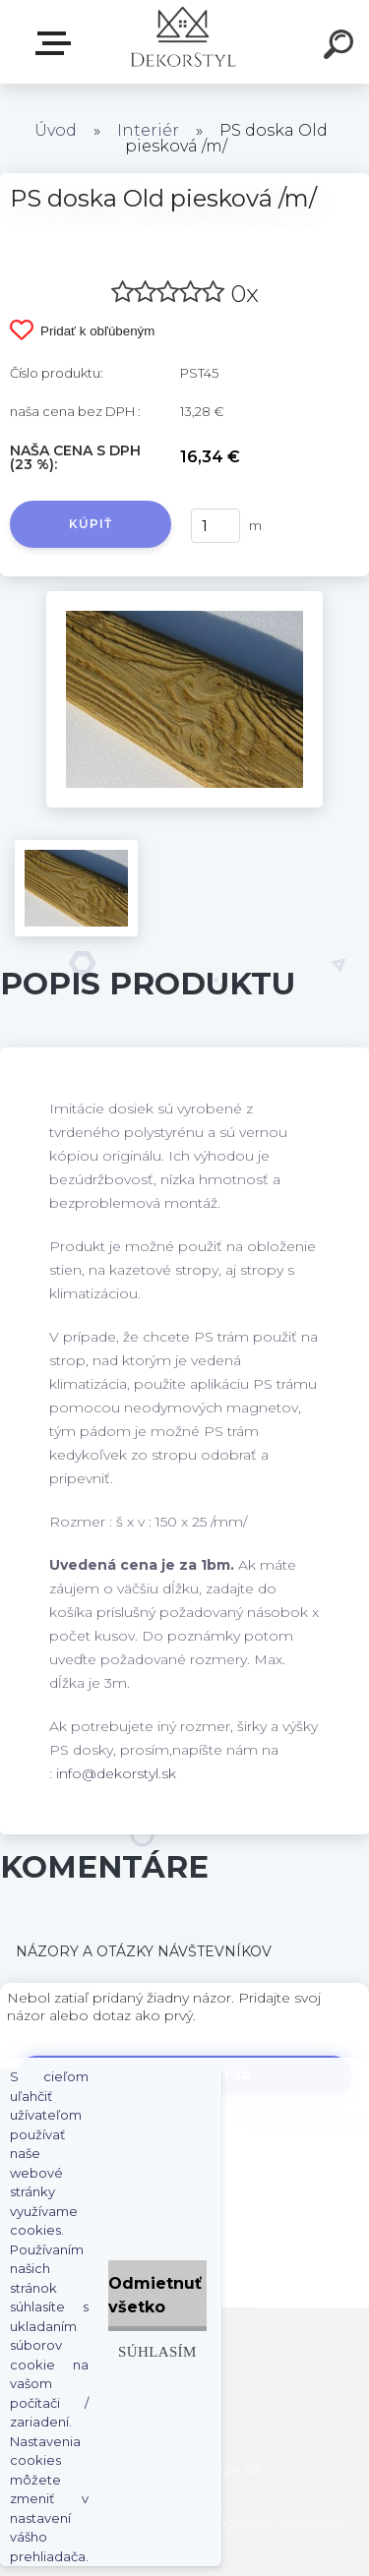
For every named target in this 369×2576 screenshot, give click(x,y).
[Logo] (182, 42)
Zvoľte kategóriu (57, 43)
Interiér (148, 130)
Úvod (55, 130)
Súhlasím (157, 2351)
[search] (341, 47)
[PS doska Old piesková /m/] (184, 598)
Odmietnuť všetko (155, 2295)
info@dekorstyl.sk (116, 1773)
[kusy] (215, 526)
